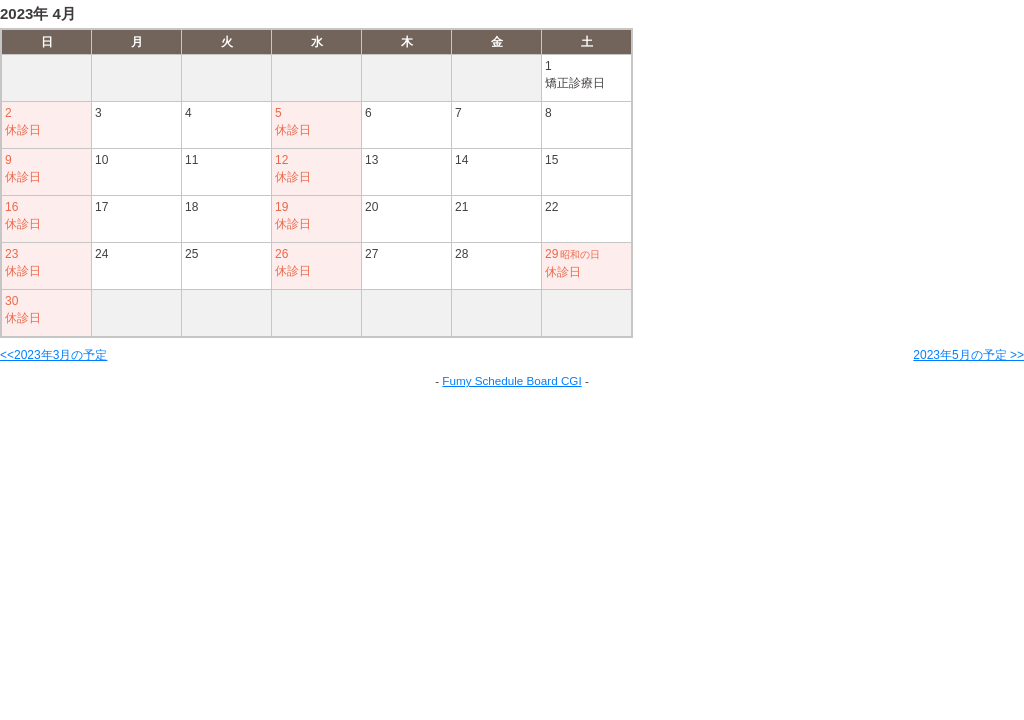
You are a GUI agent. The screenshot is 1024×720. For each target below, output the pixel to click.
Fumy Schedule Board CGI (511, 380)
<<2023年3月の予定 (53, 355)
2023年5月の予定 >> (968, 355)
